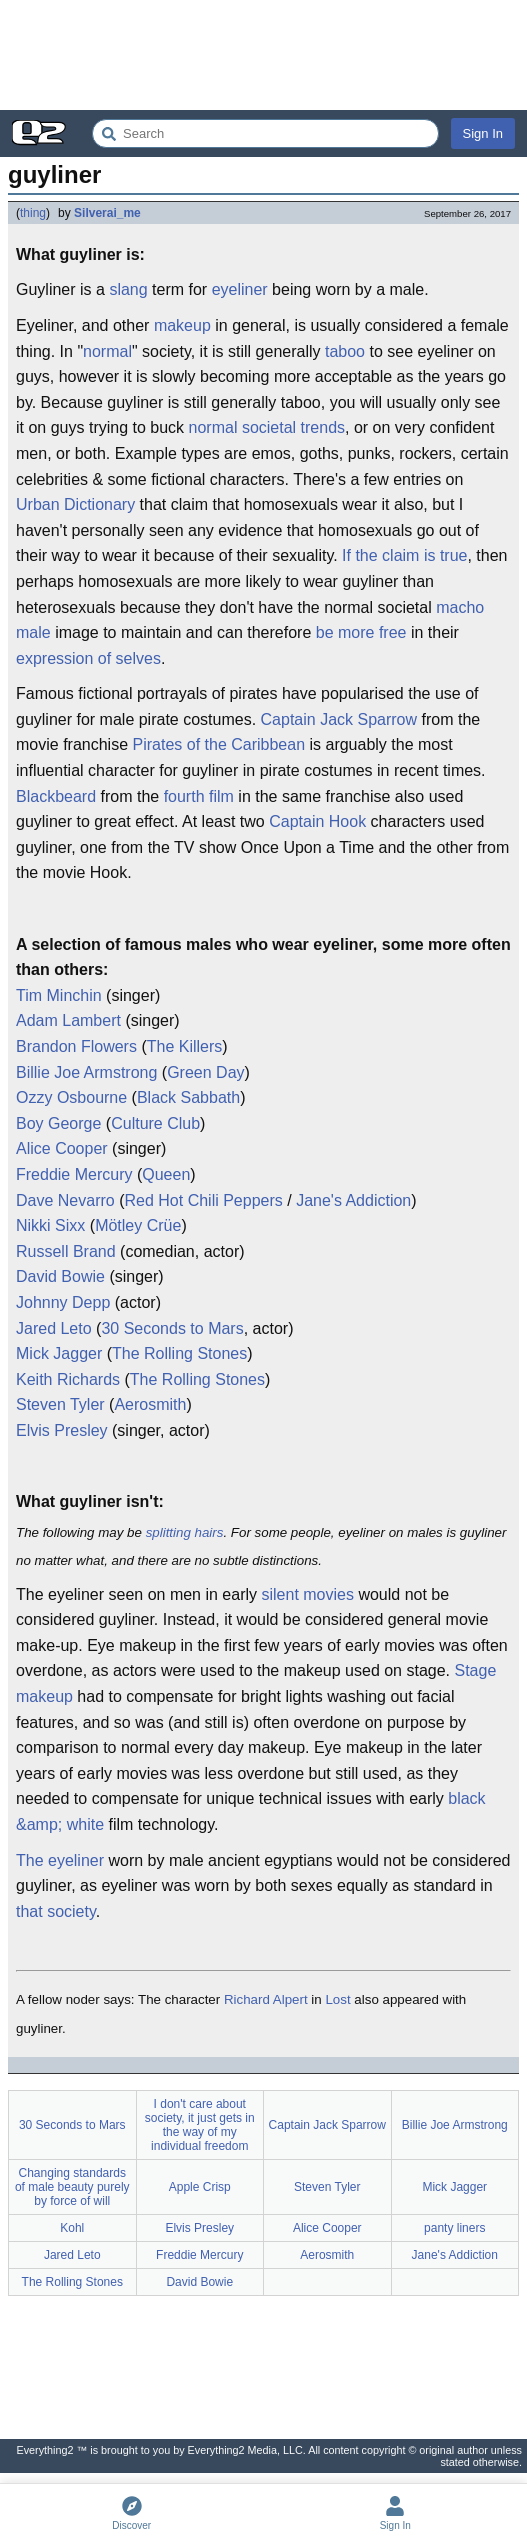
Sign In (483, 133)
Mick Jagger (59, 1353)
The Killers (185, 1046)
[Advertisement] (263, 55)
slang (128, 289)
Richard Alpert (266, 1999)
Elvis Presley (62, 1430)
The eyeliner (60, 1860)
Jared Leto (54, 1328)
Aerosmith (150, 1404)
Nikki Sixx (50, 1225)
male (33, 632)
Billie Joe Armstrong (86, 1072)
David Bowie (60, 1276)
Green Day (205, 1072)
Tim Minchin (59, 995)
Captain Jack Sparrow (339, 719)
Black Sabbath (188, 1097)
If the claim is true (404, 555)
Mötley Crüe (138, 1225)
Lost (337, 1999)
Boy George (58, 1123)
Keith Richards (68, 1379)
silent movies (307, 1594)
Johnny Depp (63, 1302)
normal (107, 351)
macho (460, 607)
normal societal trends (267, 427)
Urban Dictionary (75, 504)
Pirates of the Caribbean (219, 744)
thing (33, 213)
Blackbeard (56, 796)
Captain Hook (317, 821)
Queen (166, 1174)
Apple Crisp (200, 2187)
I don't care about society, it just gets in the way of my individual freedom (200, 2125)
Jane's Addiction (353, 1200)
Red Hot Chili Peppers (203, 1200)
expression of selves (88, 658)
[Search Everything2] (265, 133)
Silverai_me (107, 213)
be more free (361, 632)
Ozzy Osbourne (71, 1097)
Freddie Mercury (74, 1174)
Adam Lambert (68, 1020)
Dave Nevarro (65, 1200)
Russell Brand (66, 1251)
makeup (182, 325)
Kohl (72, 2228)
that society (56, 1911)
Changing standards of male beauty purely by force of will (72, 2187)
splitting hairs (185, 1532)
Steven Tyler (60, 1404)
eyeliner (240, 289)
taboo (345, 351)
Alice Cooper (62, 1148)
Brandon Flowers (76, 1046)
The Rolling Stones (179, 1353)
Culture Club (155, 1123)
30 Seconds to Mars (172, 1328)
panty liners (454, 2228)
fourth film (199, 796)
